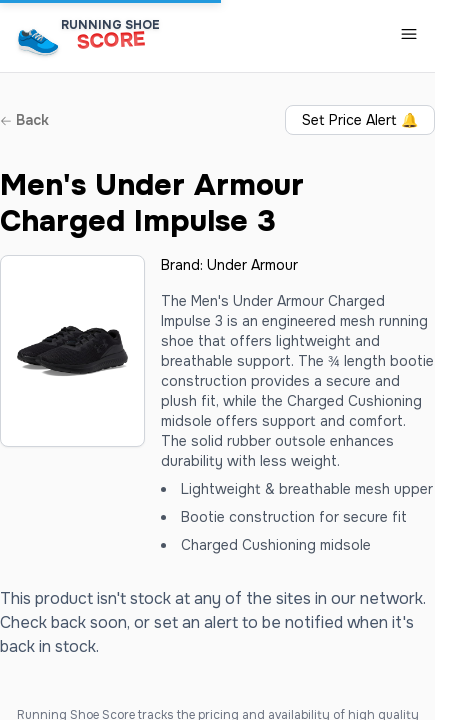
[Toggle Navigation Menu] (409, 34)
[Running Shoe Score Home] (38, 41)
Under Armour (252, 265)
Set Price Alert (360, 120)
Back (24, 120)
